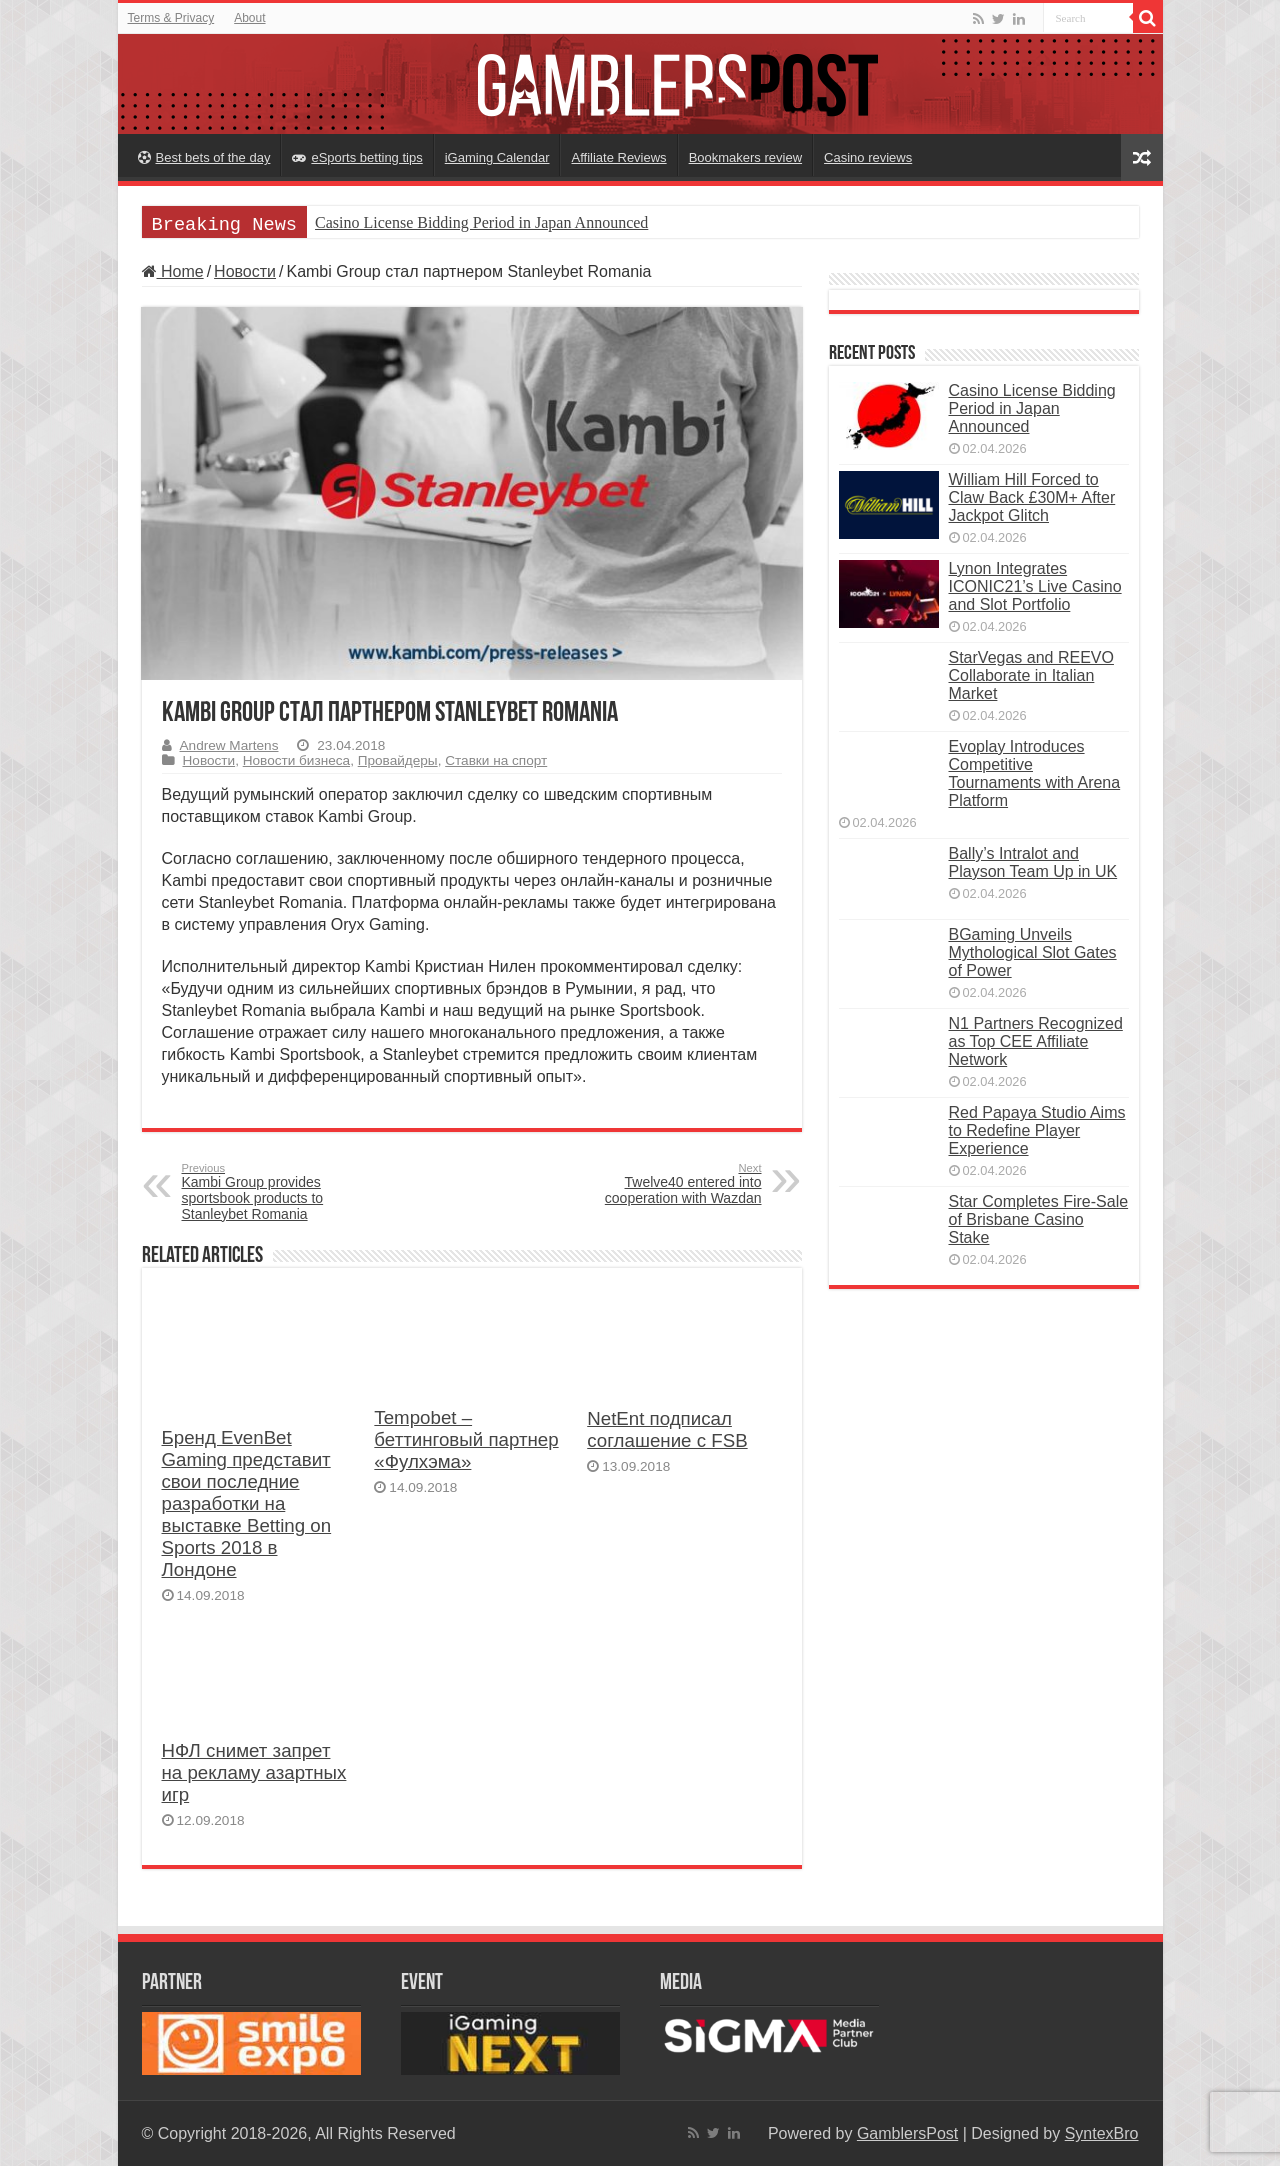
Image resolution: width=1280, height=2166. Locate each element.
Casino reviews (868, 157)
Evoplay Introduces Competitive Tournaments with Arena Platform (1035, 773)
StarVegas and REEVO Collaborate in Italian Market (1031, 675)
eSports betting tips (357, 157)
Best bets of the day (204, 157)
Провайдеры (398, 760)
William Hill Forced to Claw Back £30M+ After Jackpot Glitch (1032, 497)
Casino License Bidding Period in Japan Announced (481, 222)
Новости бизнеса (296, 760)
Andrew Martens (229, 745)
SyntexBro (1102, 2133)
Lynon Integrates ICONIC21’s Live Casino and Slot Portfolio (1035, 586)
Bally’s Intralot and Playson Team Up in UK (1033, 862)
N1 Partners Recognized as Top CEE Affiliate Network (1036, 1041)
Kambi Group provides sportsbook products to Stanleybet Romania (284, 1192)
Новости (245, 271)
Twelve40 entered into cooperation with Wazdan (659, 1184)
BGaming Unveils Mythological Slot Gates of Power (1033, 952)
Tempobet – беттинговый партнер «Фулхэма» (466, 1439)
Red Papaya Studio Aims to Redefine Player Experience (1037, 1130)
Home (173, 271)
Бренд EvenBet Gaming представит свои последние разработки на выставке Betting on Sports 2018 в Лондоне (247, 1503)
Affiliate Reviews (618, 157)
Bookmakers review (745, 157)
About (249, 18)
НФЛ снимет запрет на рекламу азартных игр (254, 1772)
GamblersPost (907, 2133)
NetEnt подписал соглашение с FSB (667, 1429)
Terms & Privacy (171, 18)
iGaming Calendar (497, 157)
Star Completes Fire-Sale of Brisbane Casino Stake (1039, 1219)
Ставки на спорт (496, 760)
